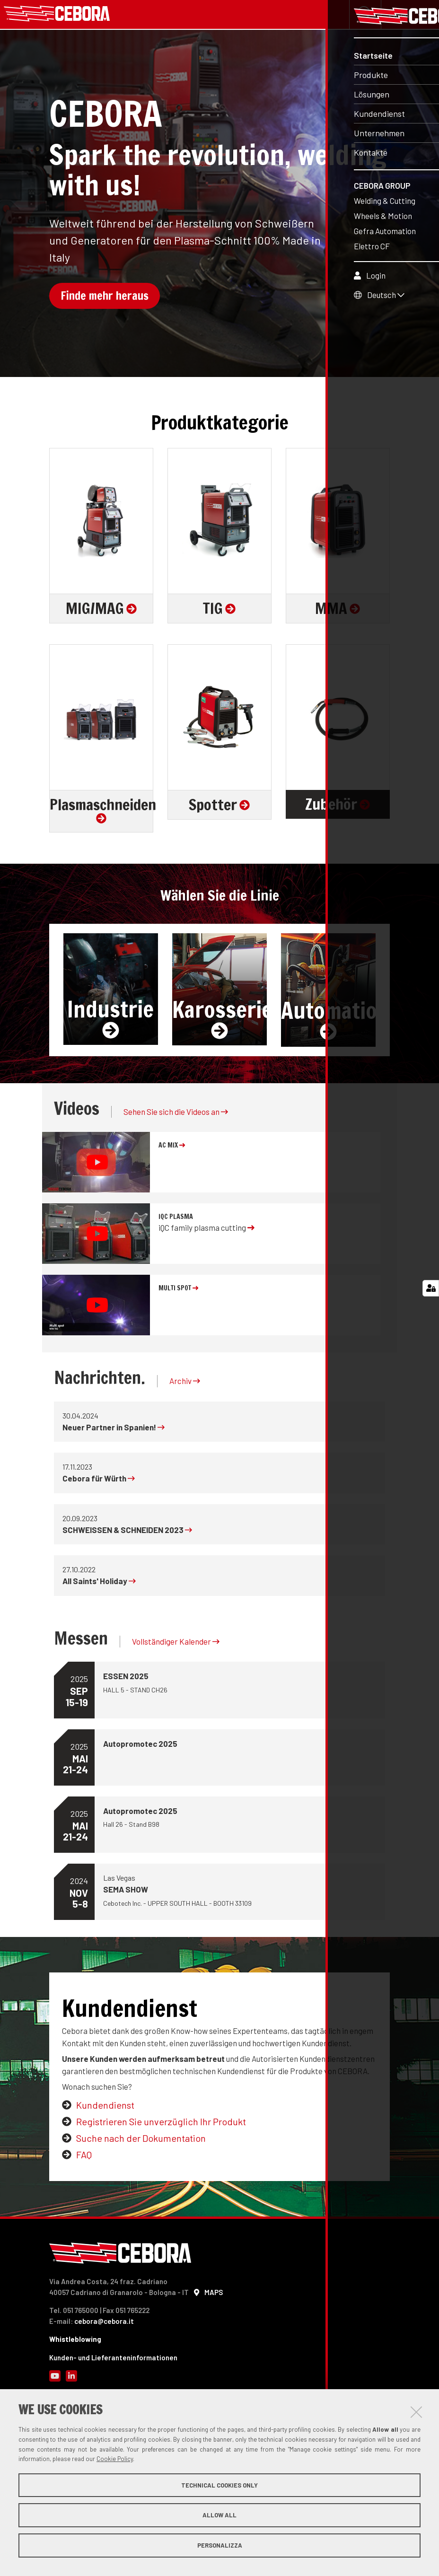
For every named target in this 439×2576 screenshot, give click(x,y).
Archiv (184, 1383)
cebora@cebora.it (104, 2323)
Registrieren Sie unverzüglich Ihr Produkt (161, 2123)
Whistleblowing (75, 2341)
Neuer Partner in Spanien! (113, 1429)
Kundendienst (105, 2107)
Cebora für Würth (98, 1480)
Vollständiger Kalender (176, 1643)
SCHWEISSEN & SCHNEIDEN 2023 (127, 1532)
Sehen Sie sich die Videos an (175, 1114)
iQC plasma (175, 1219)
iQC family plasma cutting (206, 1230)
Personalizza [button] (219, 2545)
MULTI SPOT (178, 1290)
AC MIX (171, 1147)
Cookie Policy (115, 2458)
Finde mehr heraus (105, 298)
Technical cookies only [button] (219, 2485)
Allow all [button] (219, 2515)
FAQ (84, 2157)
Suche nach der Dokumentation (141, 2140)
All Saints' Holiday (99, 1583)
